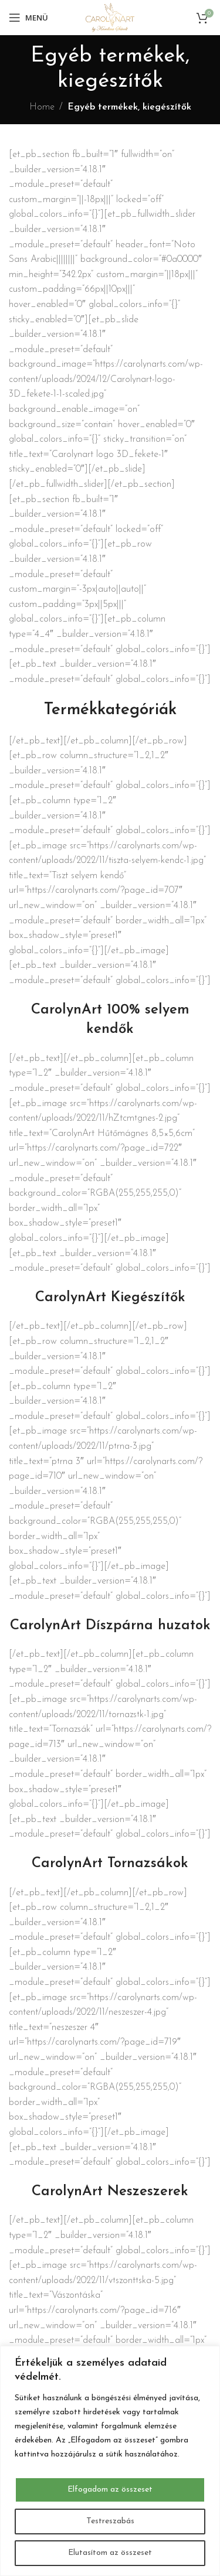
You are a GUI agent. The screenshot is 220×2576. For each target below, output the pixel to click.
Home (42, 107)
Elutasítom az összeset (110, 2552)
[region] (110, 2461)
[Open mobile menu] (28, 17)
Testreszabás (110, 2521)
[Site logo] (110, 17)
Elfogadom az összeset (110, 2489)
